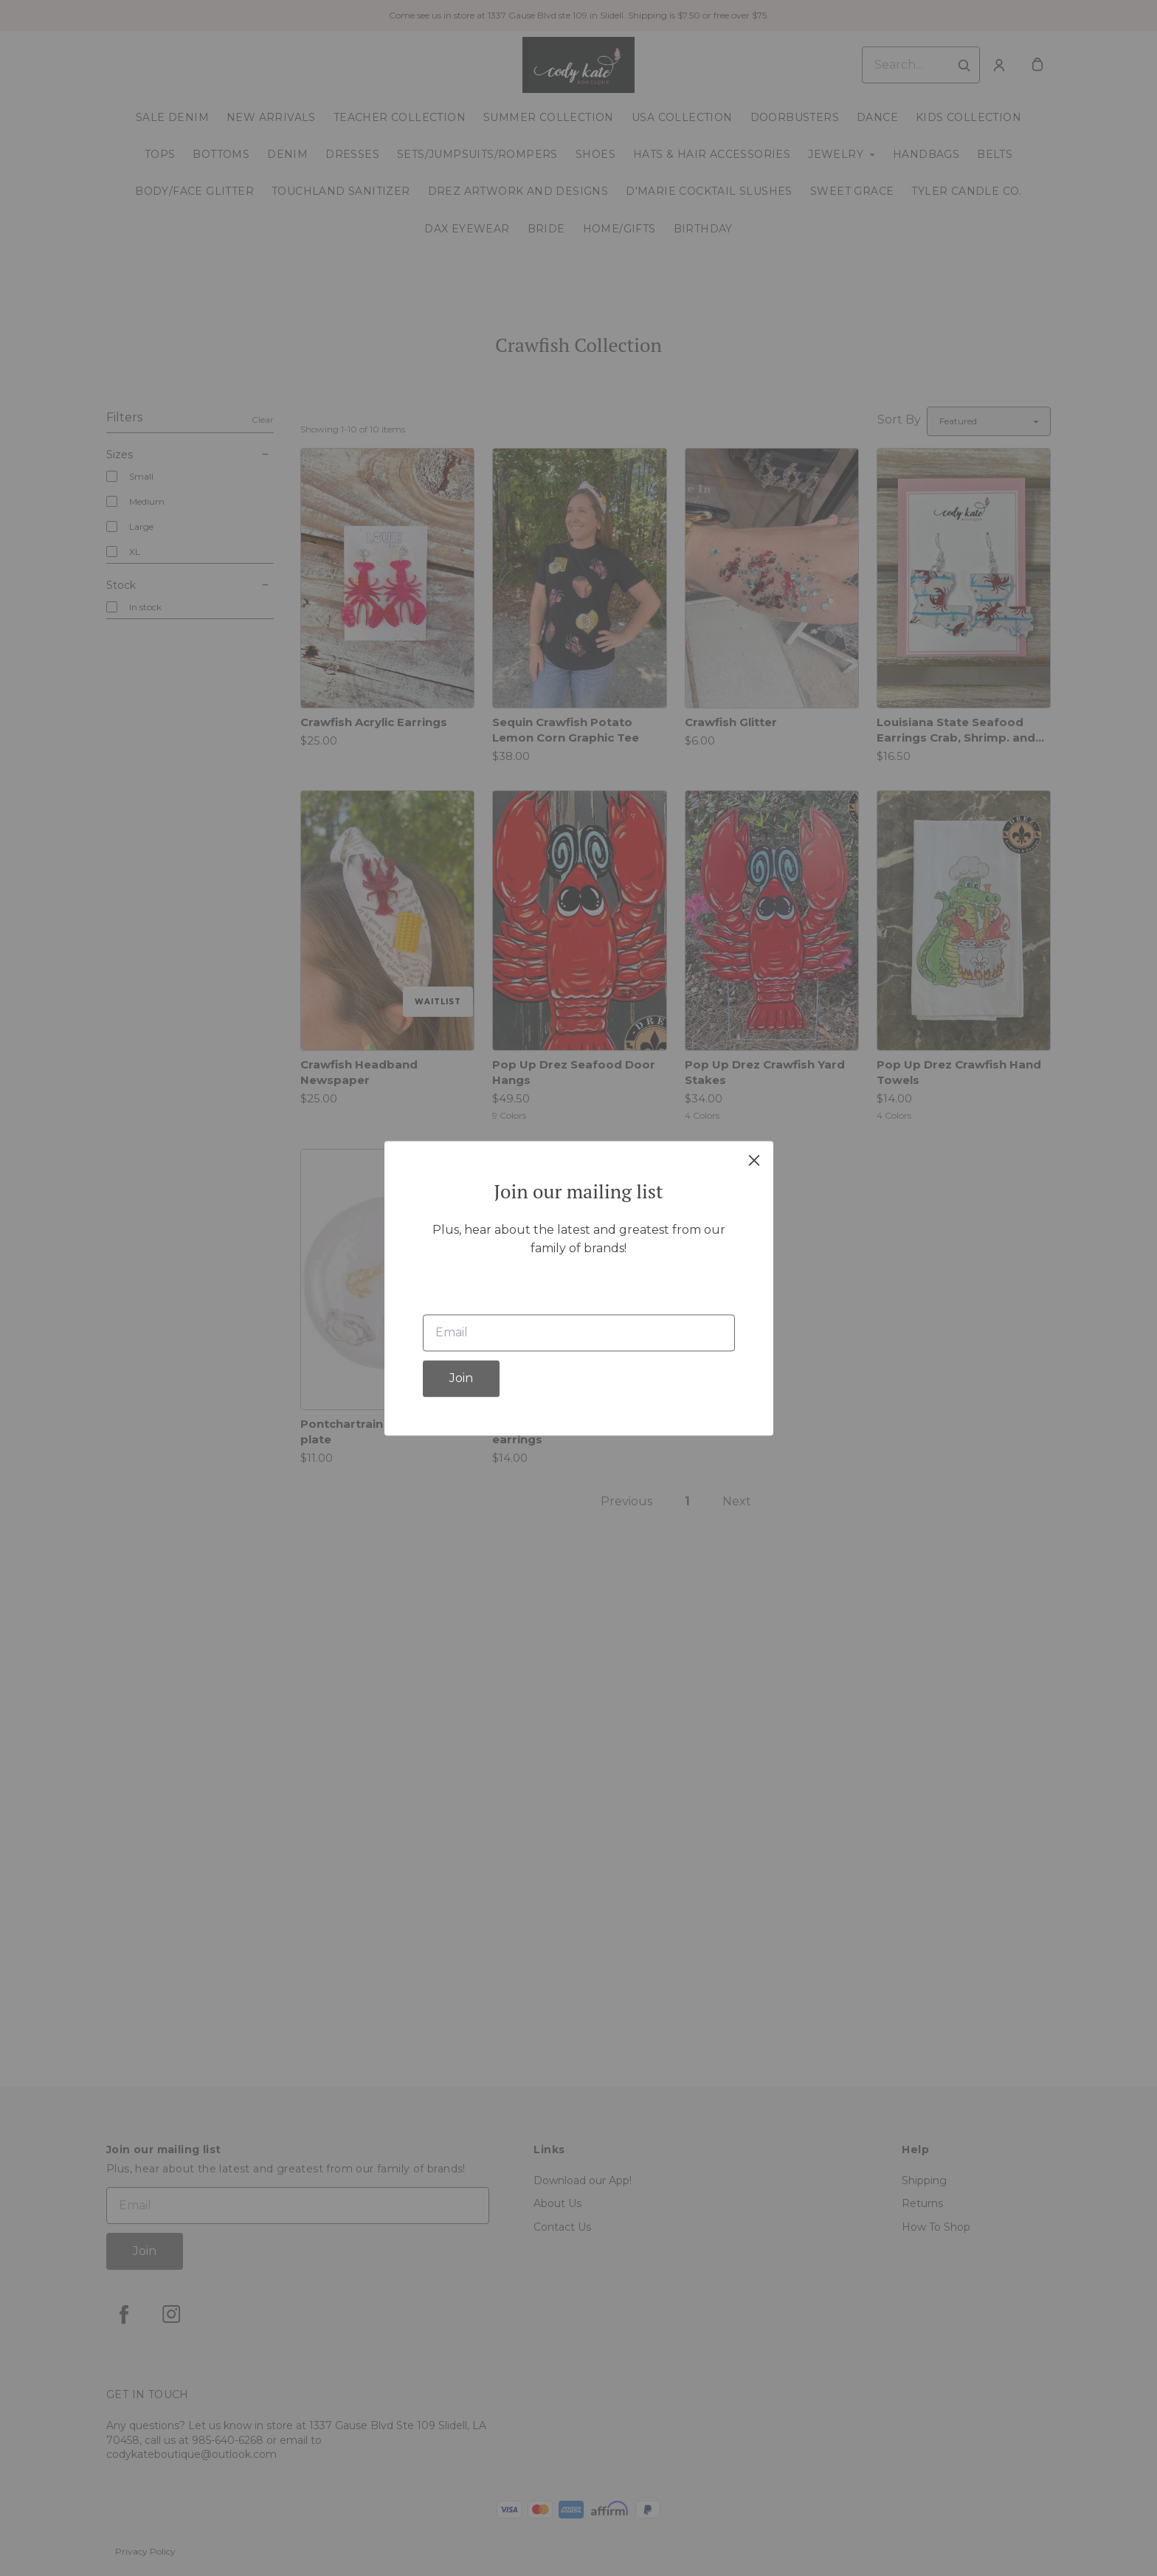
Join (461, 1378)
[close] (754, 1160)
